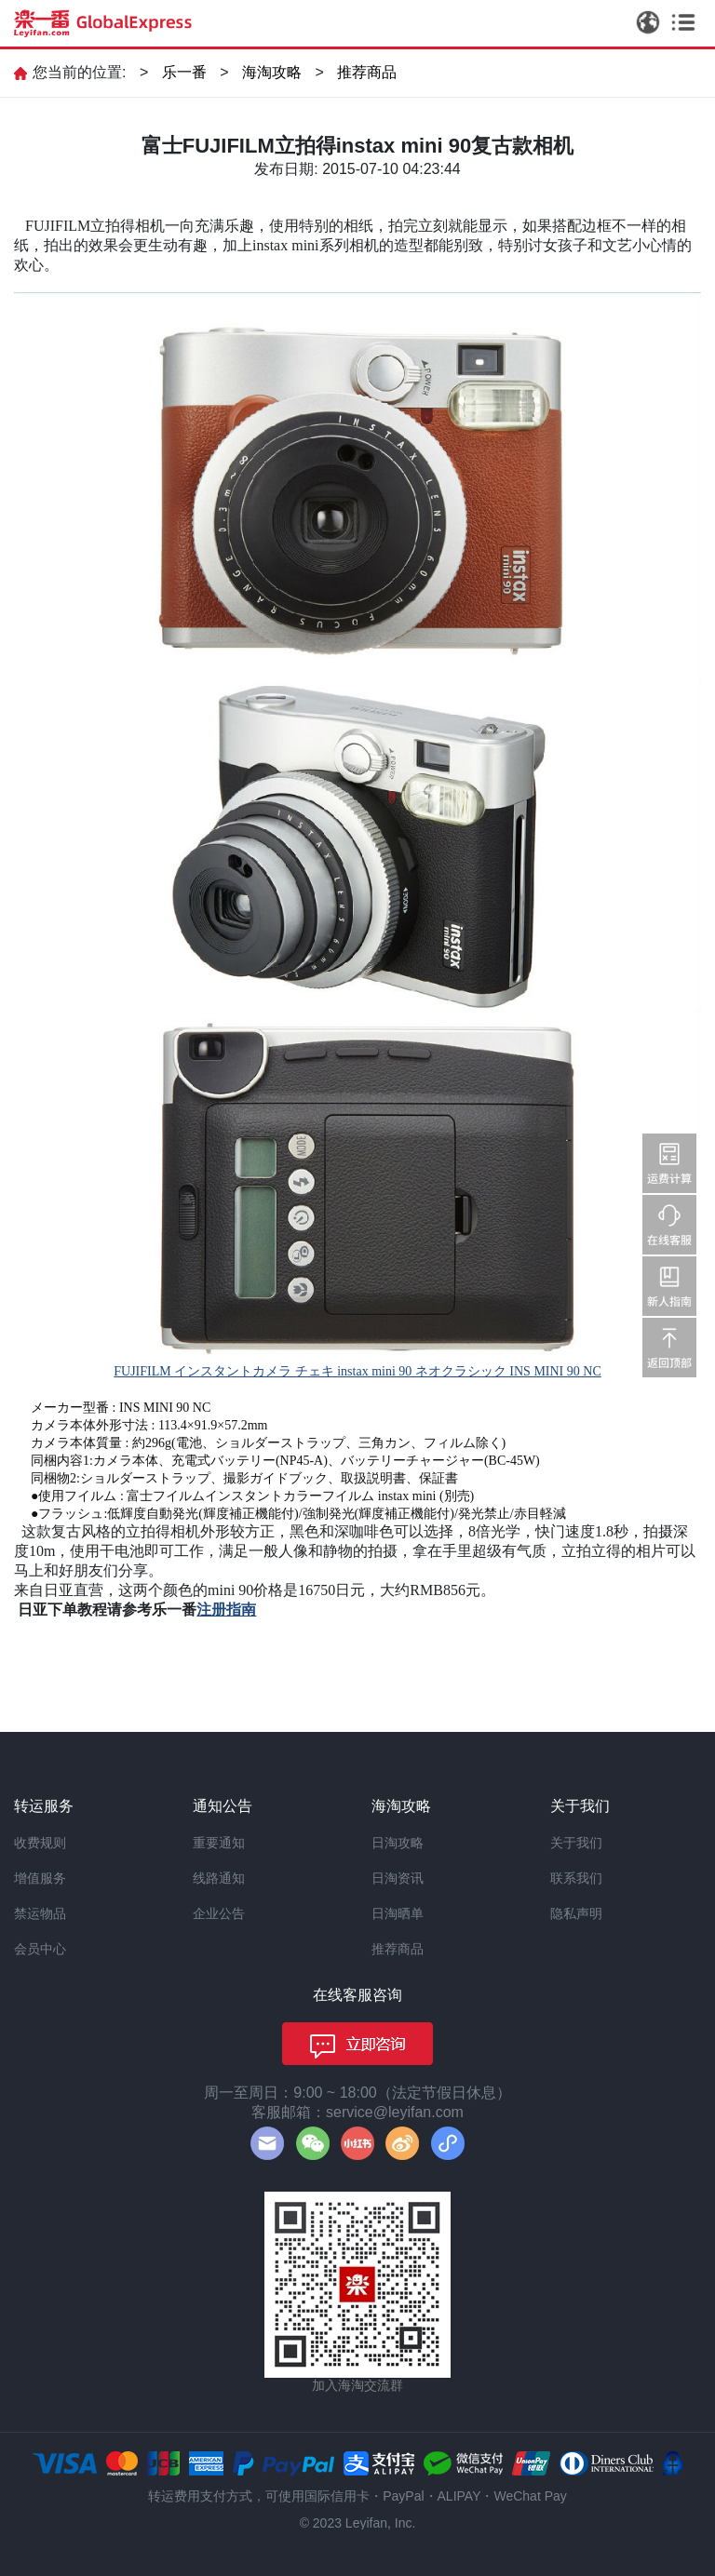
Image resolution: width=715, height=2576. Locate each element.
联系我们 (576, 1878)
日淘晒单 (397, 1913)
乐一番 (184, 72)
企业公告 (219, 1913)
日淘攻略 (397, 1842)
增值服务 (40, 1878)
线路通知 (219, 1878)
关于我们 (576, 1842)
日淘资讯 (397, 1878)
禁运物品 (40, 1913)
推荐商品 (367, 72)
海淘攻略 (272, 72)
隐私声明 (576, 1913)
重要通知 (219, 1842)
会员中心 (40, 1948)
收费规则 (40, 1842)
